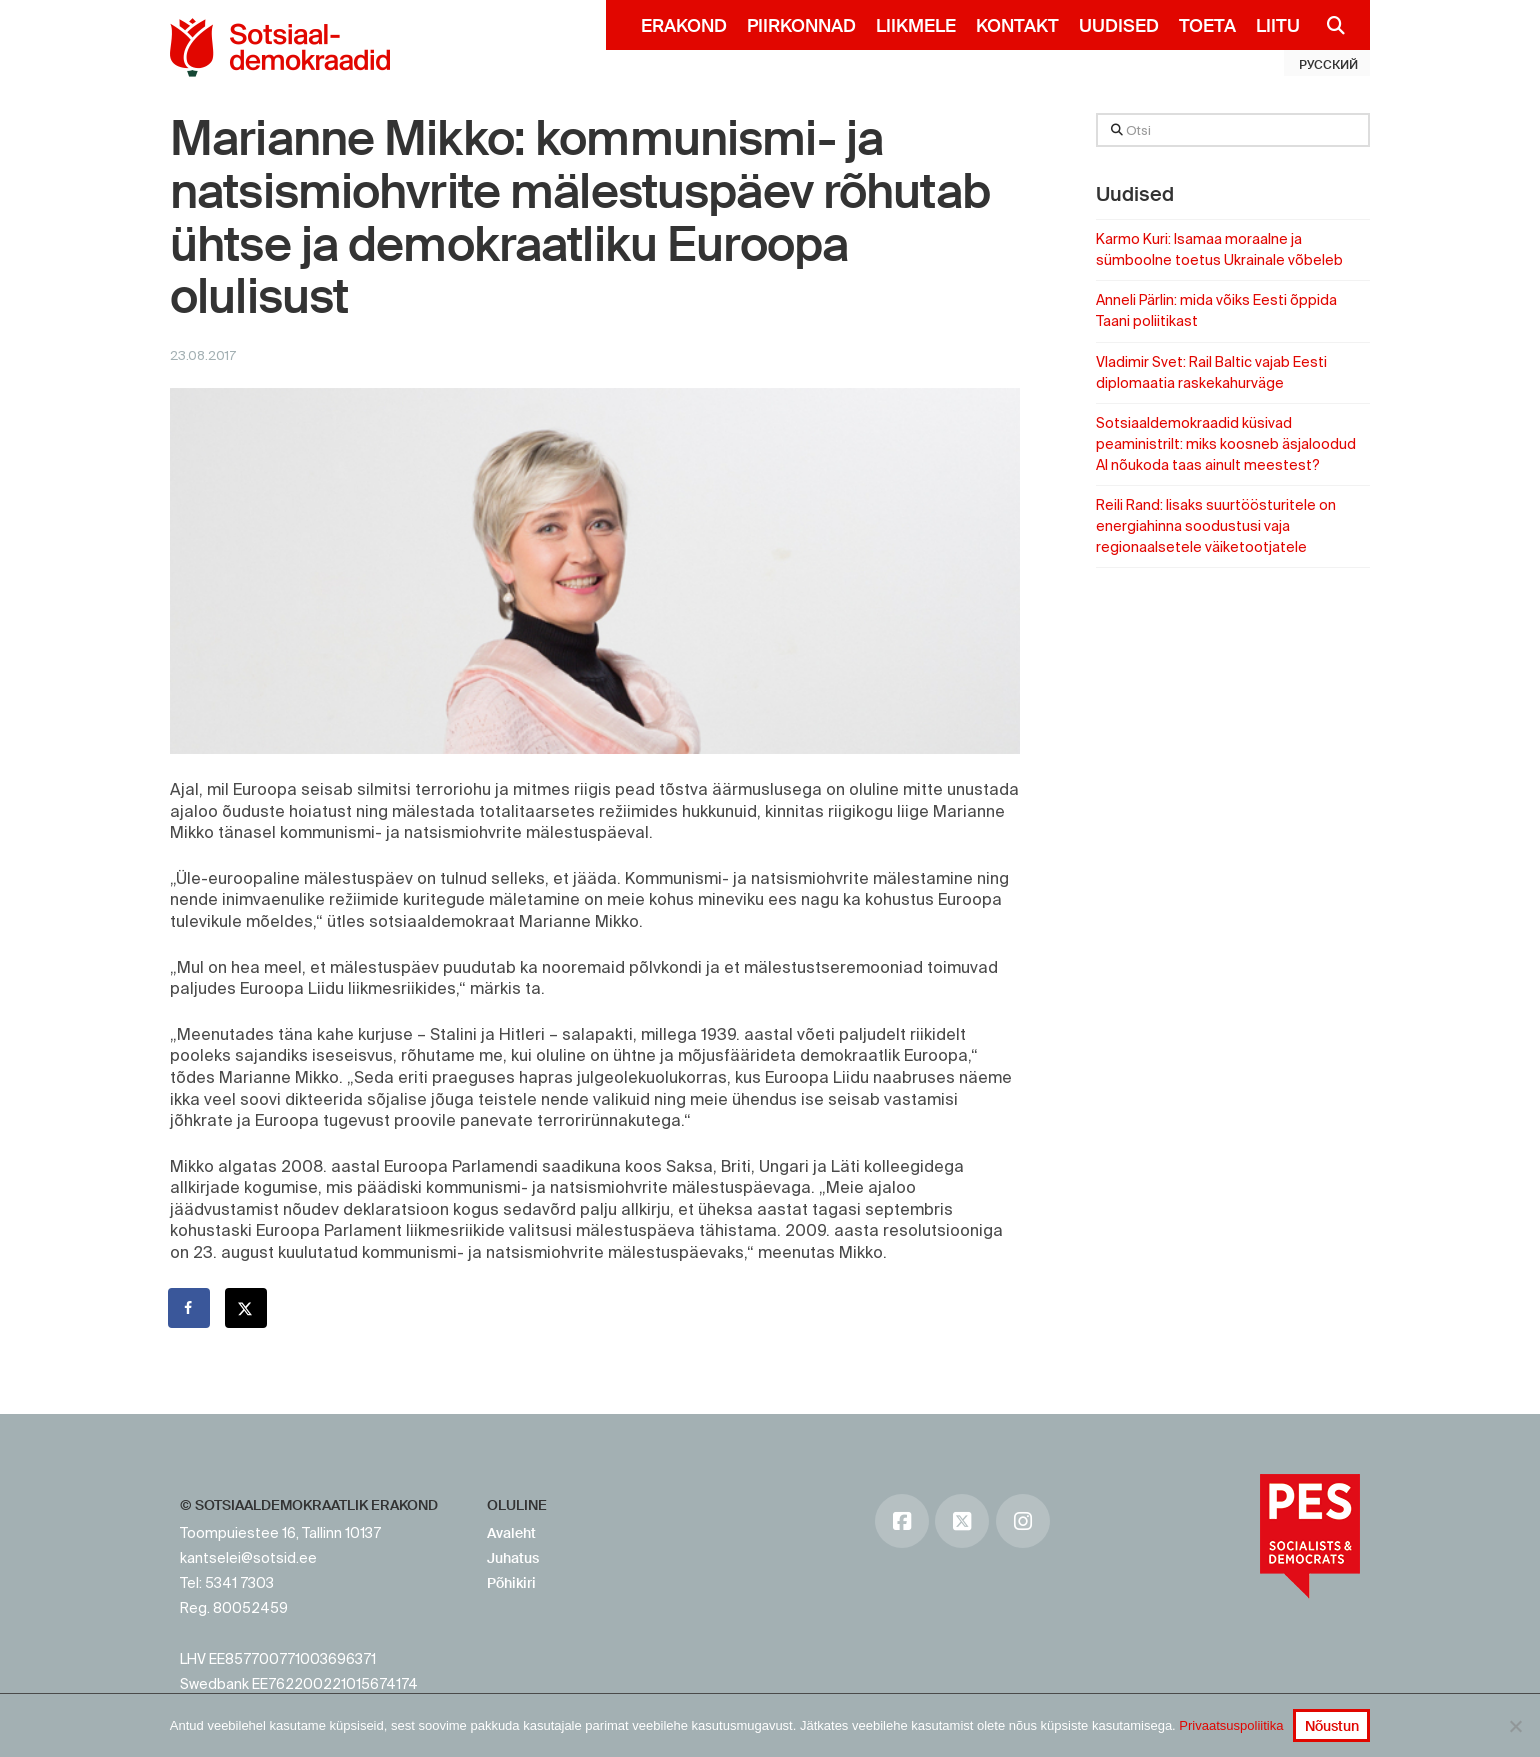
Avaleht (511, 1533)
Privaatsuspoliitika (1231, 1725)
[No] (1515, 1726)
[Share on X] (247, 1308)
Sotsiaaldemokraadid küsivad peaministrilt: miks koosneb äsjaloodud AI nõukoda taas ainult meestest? (1226, 444)
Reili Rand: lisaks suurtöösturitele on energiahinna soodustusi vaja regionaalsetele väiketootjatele (1216, 526)
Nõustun (1332, 1726)
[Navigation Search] (1327, 25)
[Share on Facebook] (190, 1308)
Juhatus (513, 1558)
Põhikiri (511, 1583)
